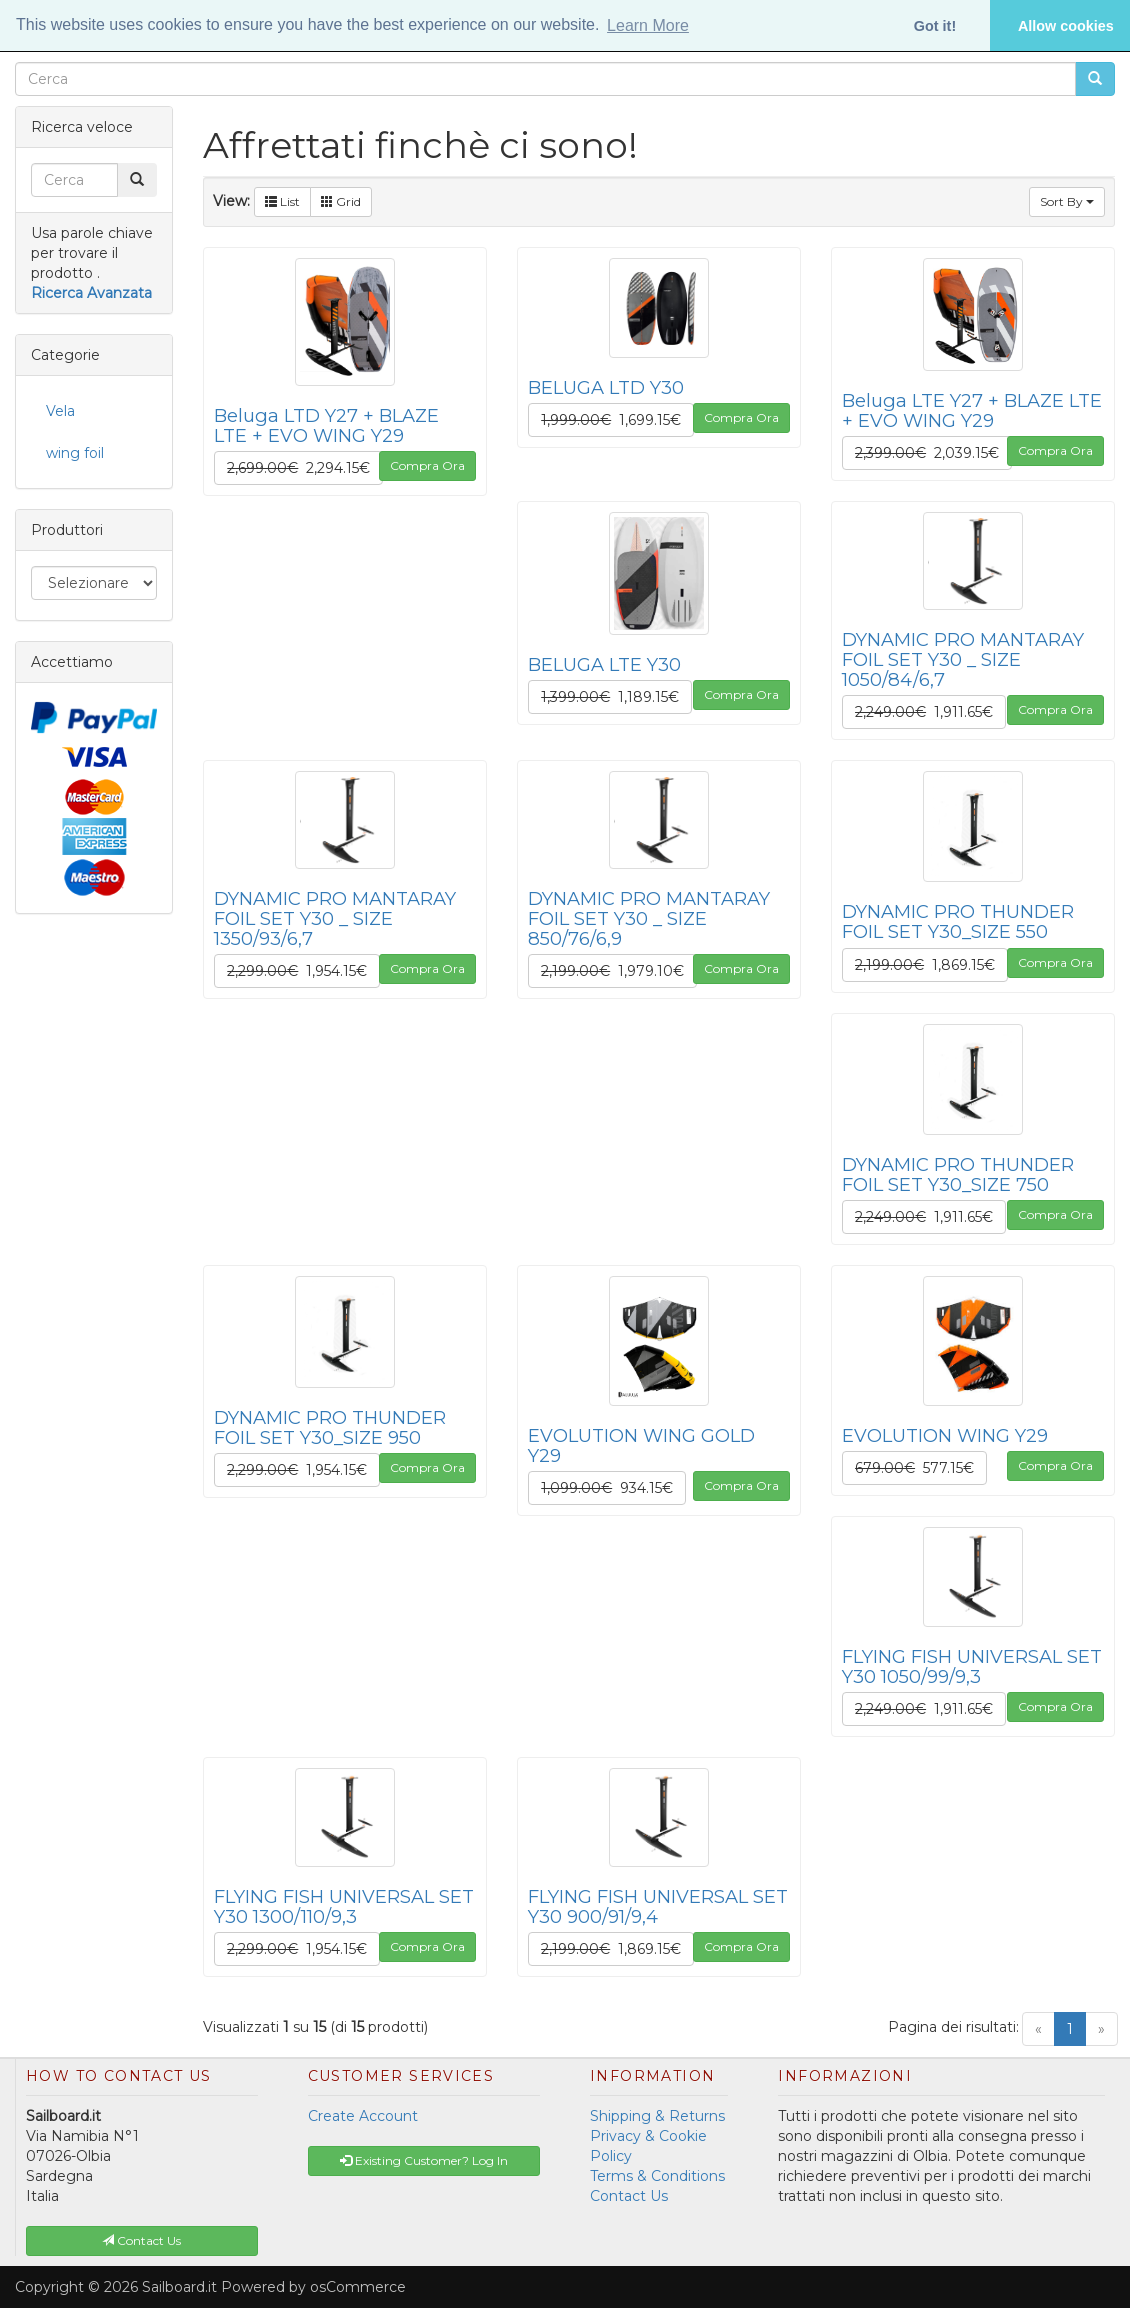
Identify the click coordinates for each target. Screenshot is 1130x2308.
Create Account (363, 2116)
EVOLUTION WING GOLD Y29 (641, 1445)
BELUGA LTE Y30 (604, 664)
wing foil (75, 453)
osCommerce (358, 2287)
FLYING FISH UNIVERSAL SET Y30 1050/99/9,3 (972, 1666)
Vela (60, 411)
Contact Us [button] (141, 2240)
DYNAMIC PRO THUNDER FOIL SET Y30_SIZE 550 (958, 921)
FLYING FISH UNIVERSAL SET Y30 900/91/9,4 (658, 1906)
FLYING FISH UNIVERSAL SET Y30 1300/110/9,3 (344, 1906)
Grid (341, 201)
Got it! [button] (935, 26)
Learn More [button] (648, 25)
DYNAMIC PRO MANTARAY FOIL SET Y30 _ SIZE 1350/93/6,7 (335, 918)
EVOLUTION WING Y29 (945, 1435)
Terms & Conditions (657, 2176)
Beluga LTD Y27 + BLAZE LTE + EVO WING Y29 (326, 425)
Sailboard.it (179, 2287)
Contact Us (629, 2196)
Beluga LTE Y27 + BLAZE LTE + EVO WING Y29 (972, 410)
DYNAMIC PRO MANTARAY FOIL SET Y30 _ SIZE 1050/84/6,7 (963, 659)
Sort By (1067, 201)
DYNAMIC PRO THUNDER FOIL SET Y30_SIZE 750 (958, 1174)
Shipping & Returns (657, 2116)
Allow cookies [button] (1066, 26)
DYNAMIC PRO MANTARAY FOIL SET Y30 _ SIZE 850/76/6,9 (649, 918)
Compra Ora (427, 465)
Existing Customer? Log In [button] (424, 2160)
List (282, 201)
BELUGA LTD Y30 (606, 387)
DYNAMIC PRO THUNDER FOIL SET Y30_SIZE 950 (330, 1427)
